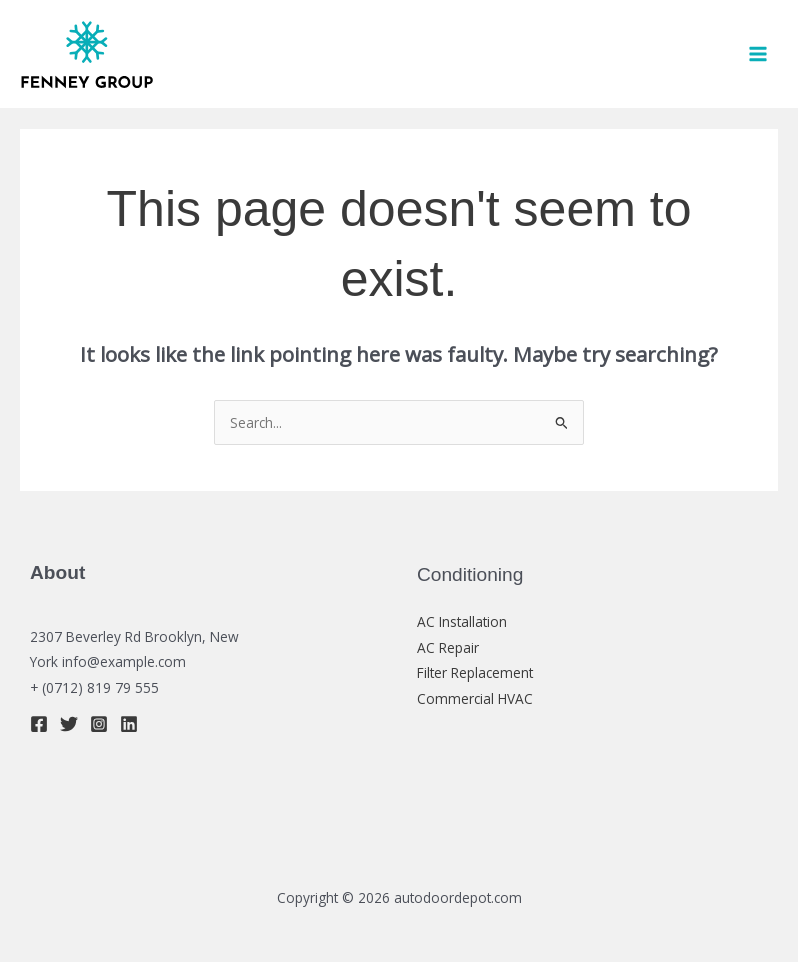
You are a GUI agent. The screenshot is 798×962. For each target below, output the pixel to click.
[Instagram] (99, 724)
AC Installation (462, 621)
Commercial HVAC (475, 698)
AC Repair (448, 647)
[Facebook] (39, 724)
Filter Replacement (475, 672)
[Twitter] (69, 724)
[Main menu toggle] (758, 54)
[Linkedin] (129, 724)
